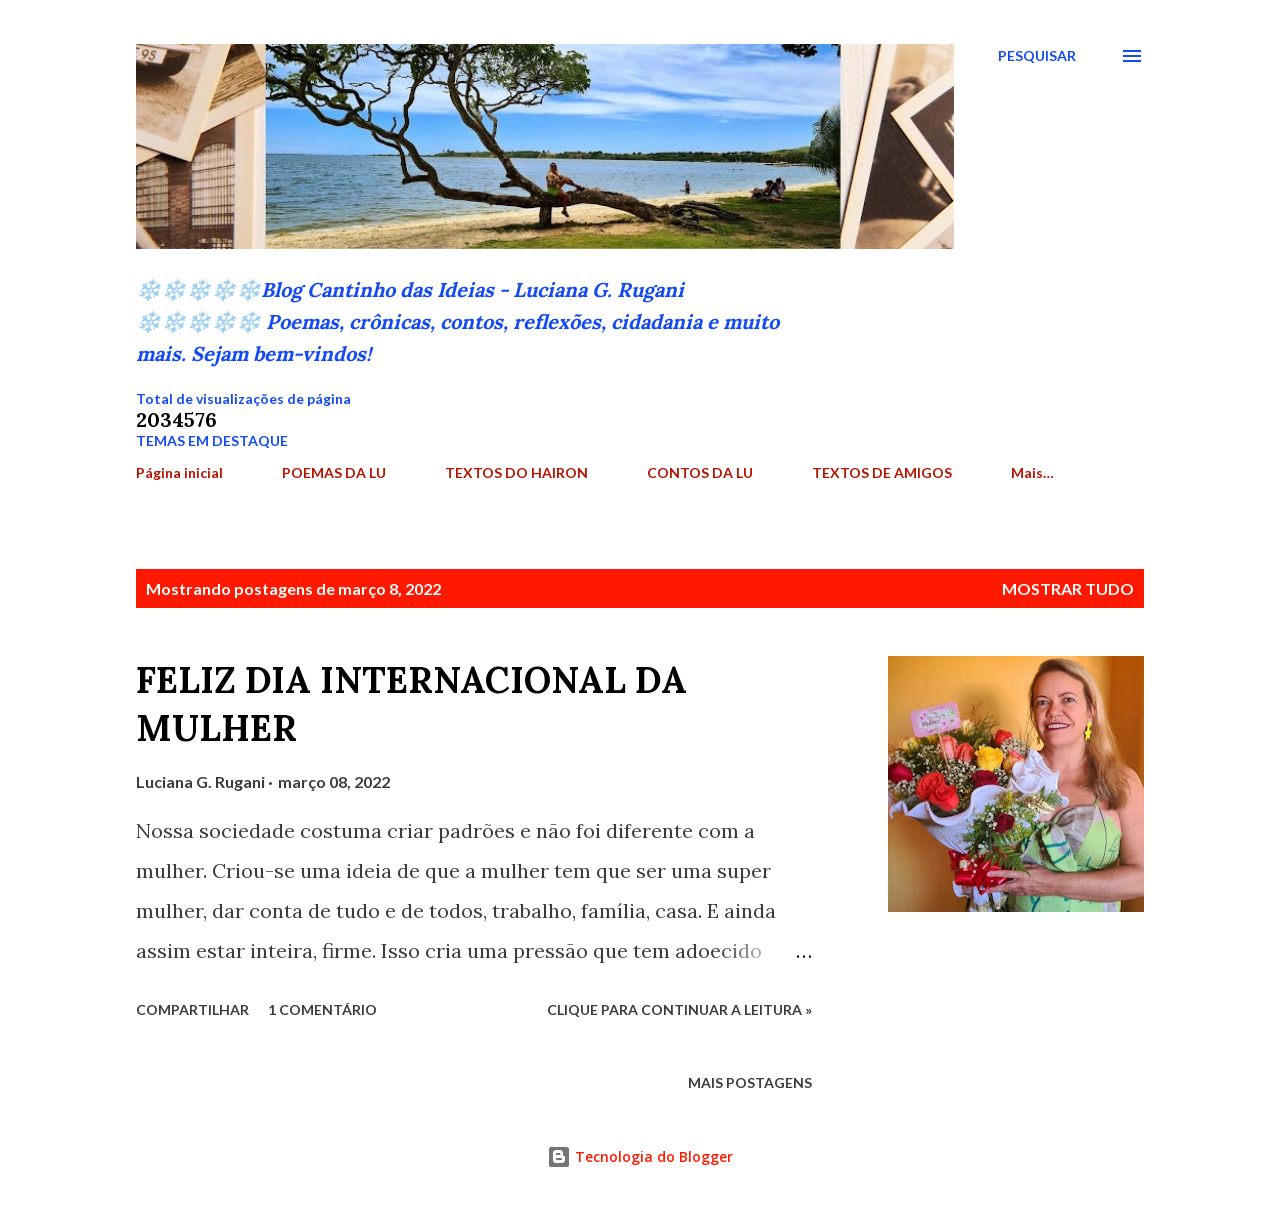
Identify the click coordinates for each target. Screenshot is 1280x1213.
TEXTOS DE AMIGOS (882, 472)
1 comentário (322, 1009)
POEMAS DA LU (334, 472)
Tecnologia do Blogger (640, 1156)
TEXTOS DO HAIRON (516, 472)
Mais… (1032, 472)
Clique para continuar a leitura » (679, 1009)
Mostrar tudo (1068, 588)
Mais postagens (750, 1082)
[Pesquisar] (1037, 56)
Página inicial (179, 472)
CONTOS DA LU (700, 472)
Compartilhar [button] (192, 1009)
